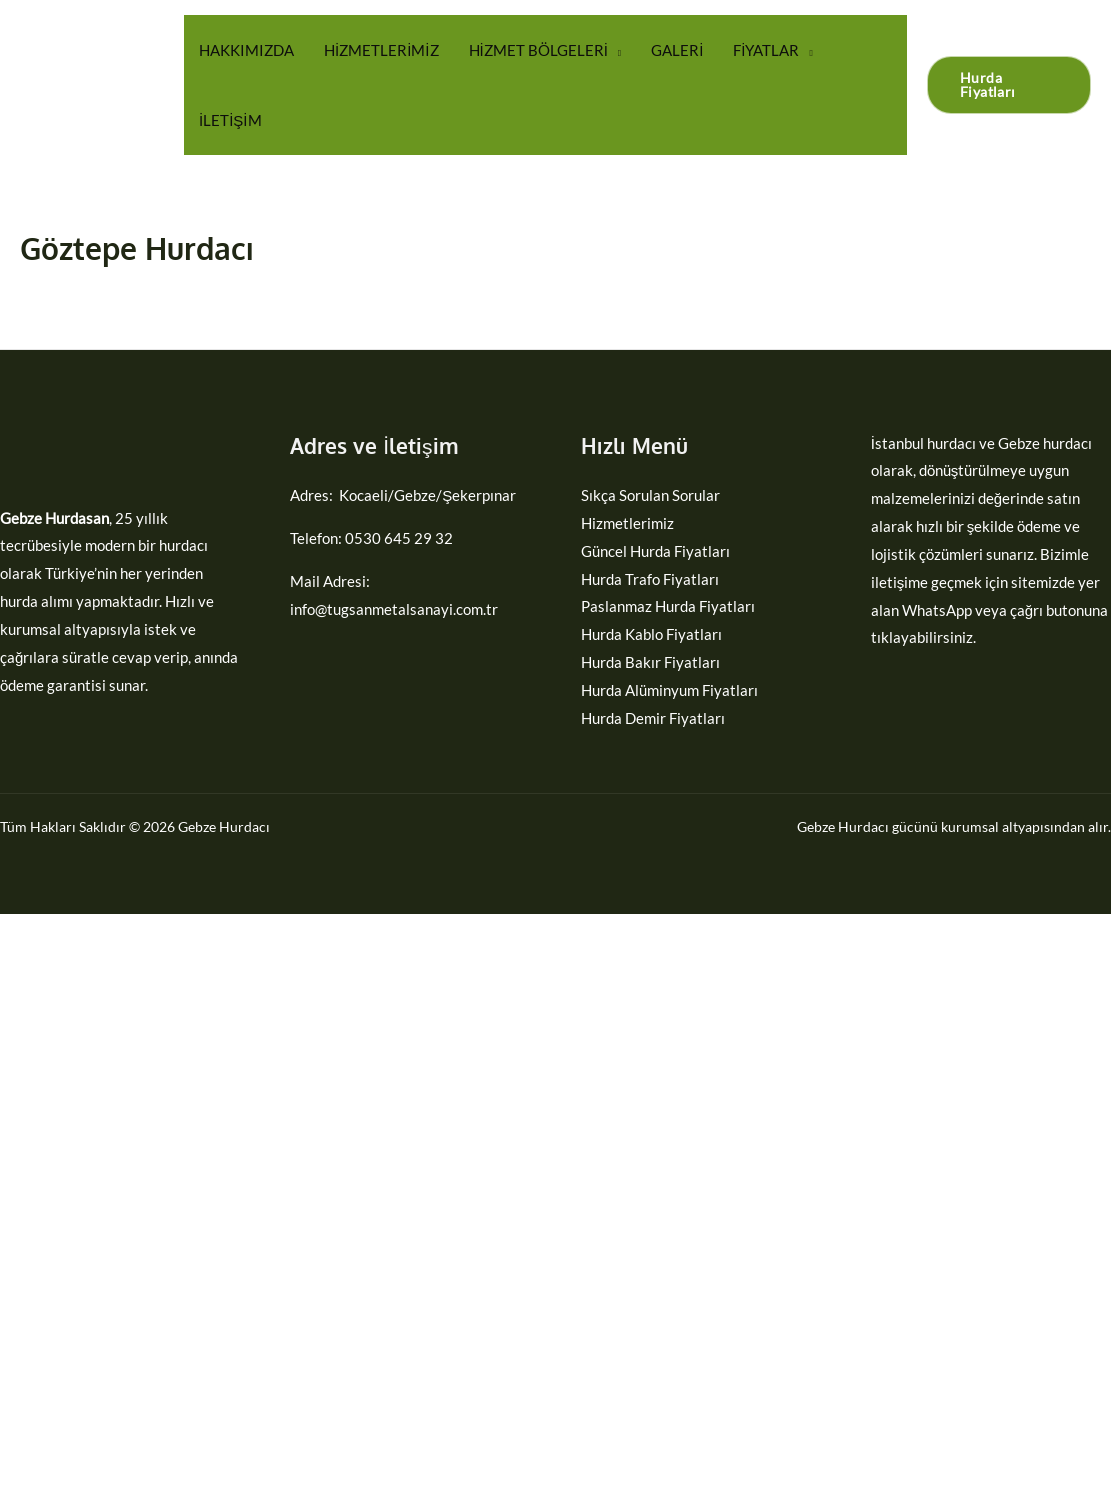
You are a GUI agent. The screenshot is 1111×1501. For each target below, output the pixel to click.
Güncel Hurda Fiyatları (655, 551)
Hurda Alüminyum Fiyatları (669, 690)
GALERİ (677, 50)
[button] (1009, 85)
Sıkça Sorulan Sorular (650, 495)
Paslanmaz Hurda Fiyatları (668, 606)
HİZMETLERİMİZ (381, 50)
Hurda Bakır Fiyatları (650, 662)
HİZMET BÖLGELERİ (538, 50)
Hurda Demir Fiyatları (653, 718)
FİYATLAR (766, 50)
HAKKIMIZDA (246, 50)
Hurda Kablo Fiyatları (651, 634)
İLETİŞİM (230, 120)
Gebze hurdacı (1045, 443)
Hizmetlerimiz (627, 523)
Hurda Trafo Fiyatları (650, 579)
